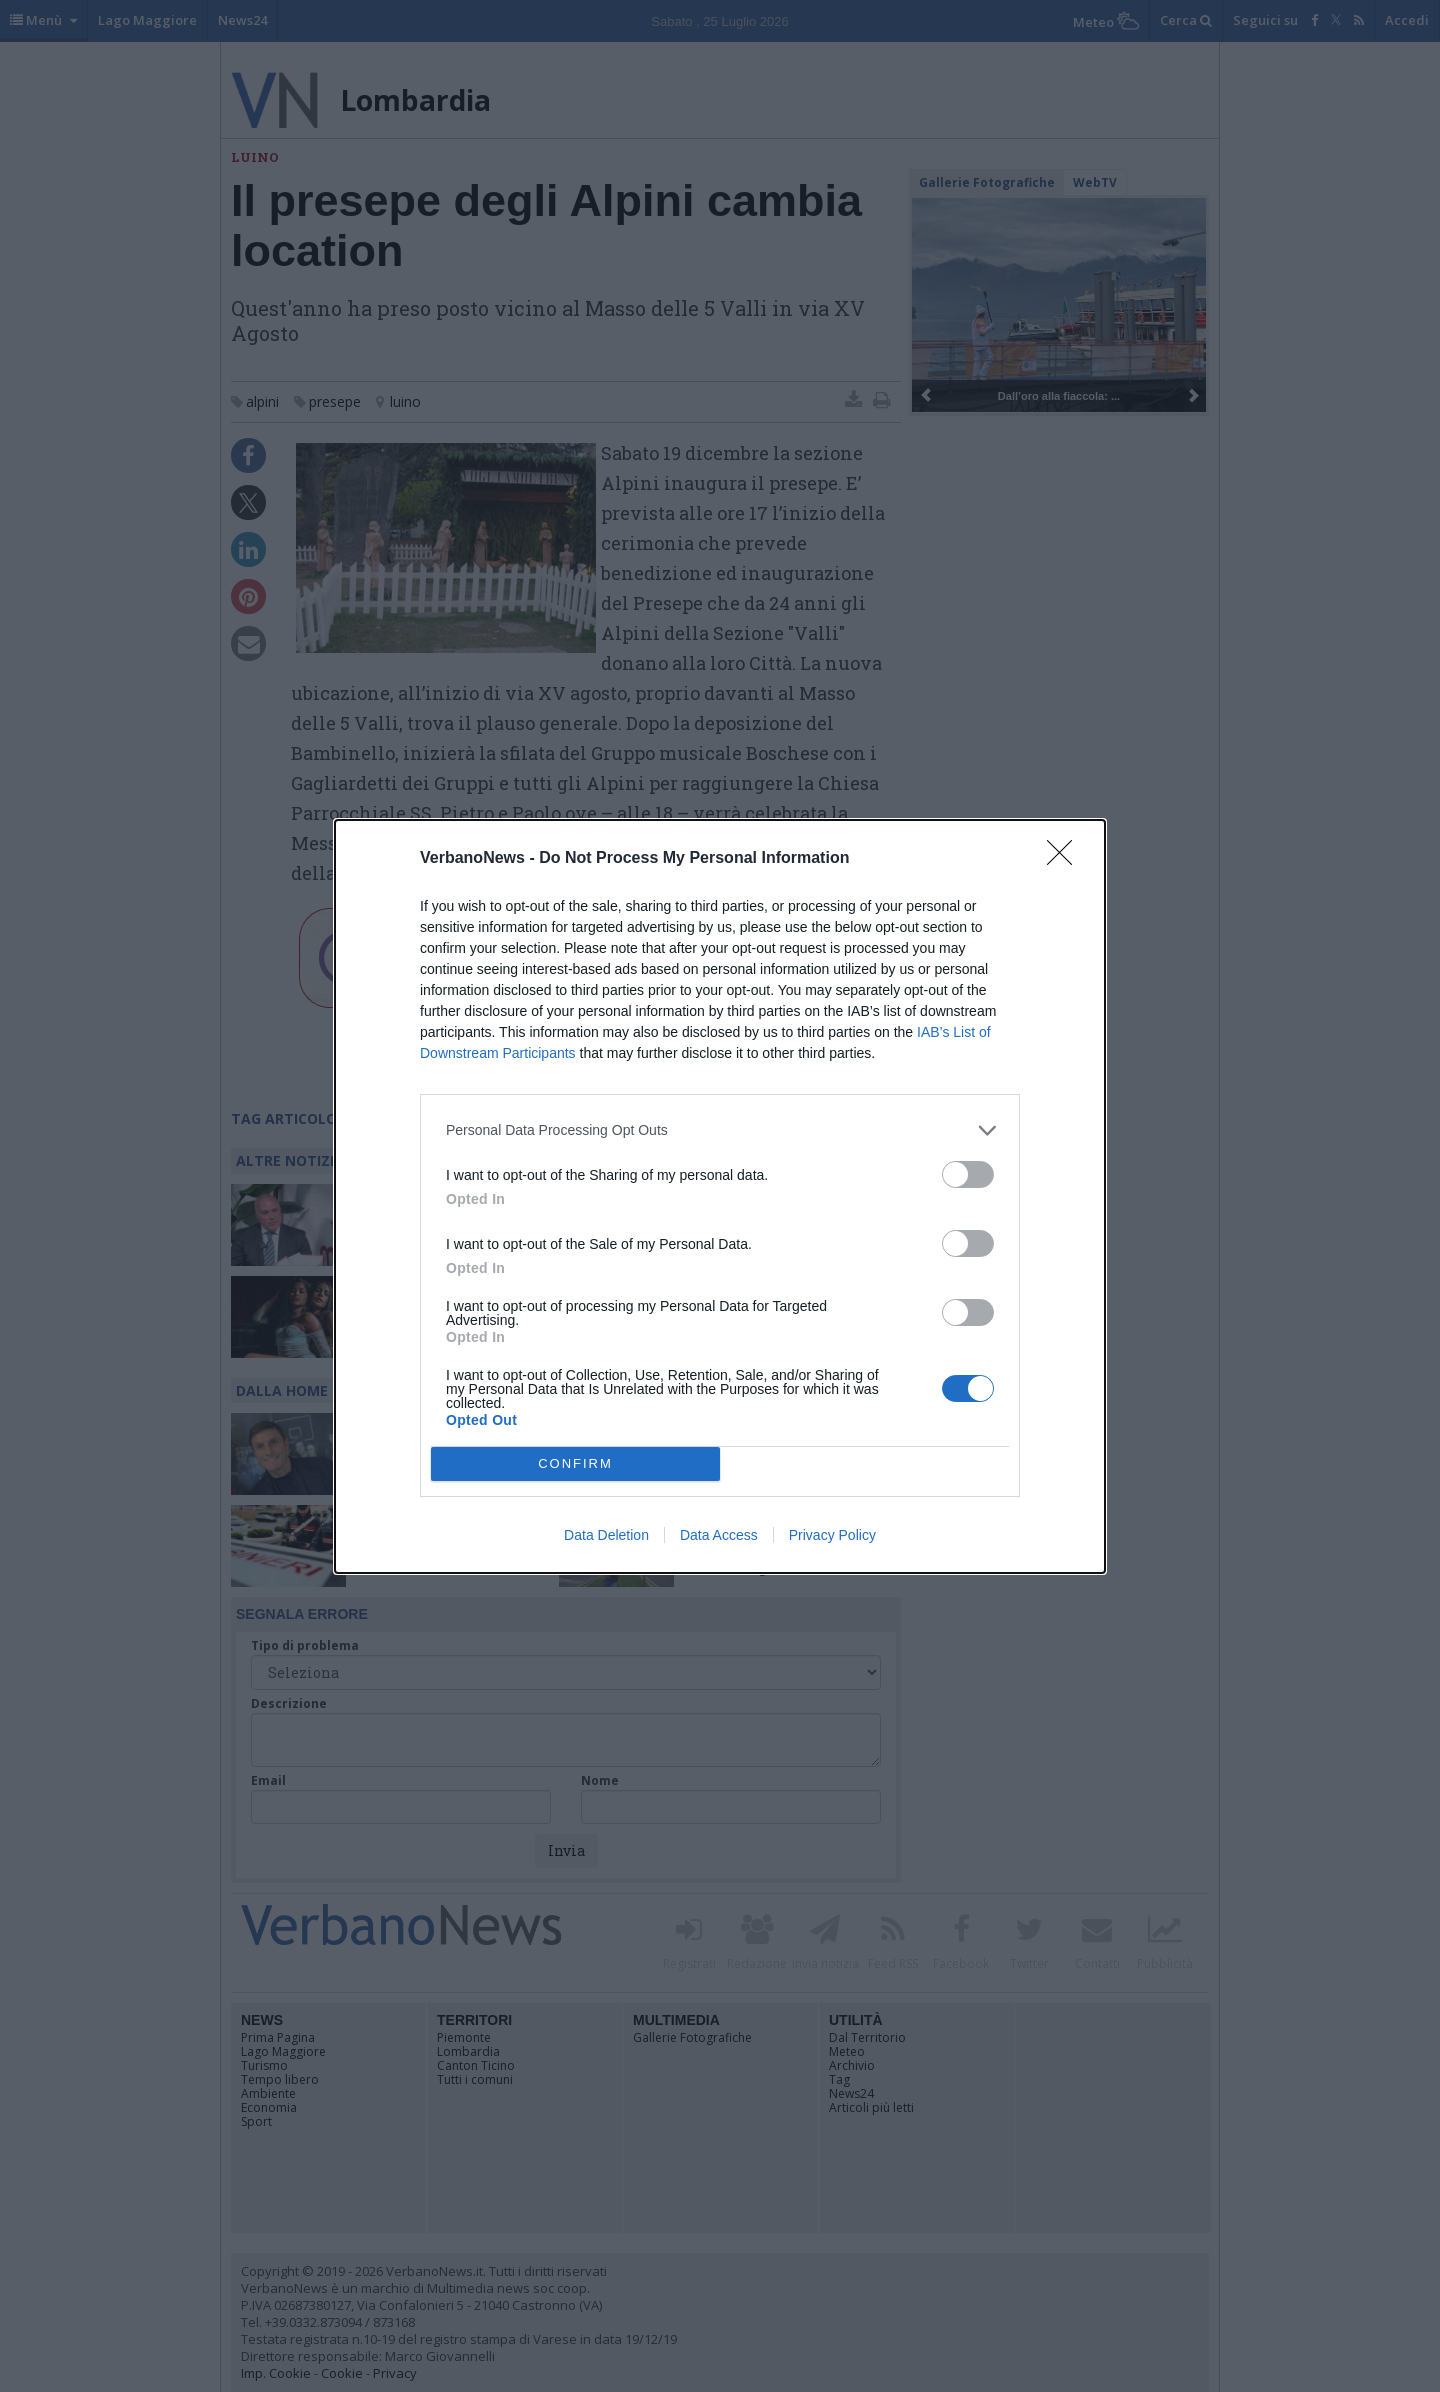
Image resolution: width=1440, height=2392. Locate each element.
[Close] (1066, 859)
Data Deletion (606, 1535)
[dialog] (720, 1196)
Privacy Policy (832, 1535)
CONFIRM (575, 1462)
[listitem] (720, 1130)
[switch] (968, 1174)
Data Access (719, 1535)
